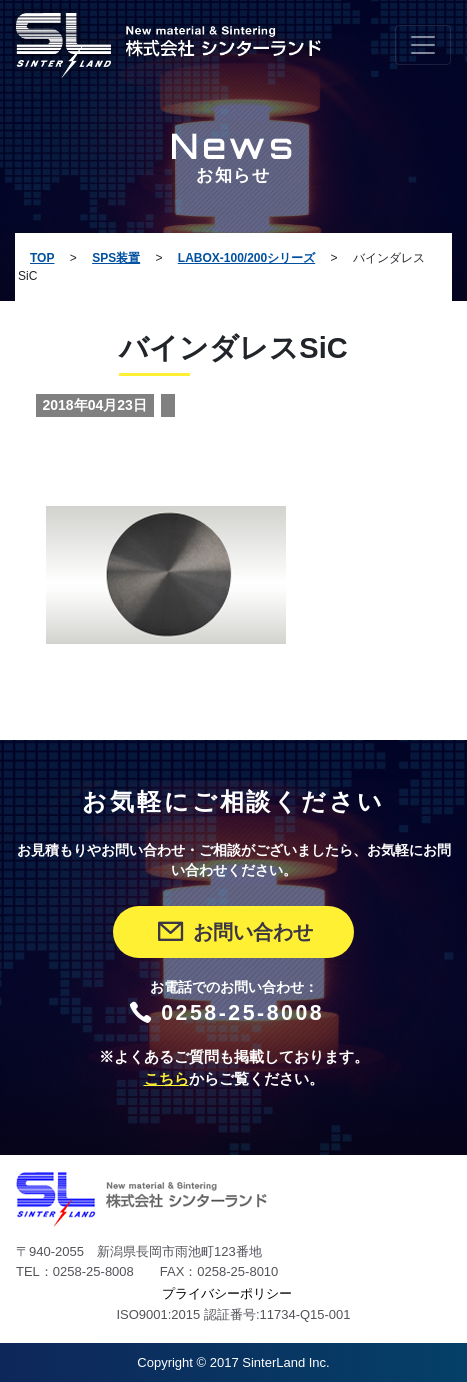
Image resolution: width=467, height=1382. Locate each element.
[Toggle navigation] (423, 45)
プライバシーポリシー (227, 1293)
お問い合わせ (233, 932)
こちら (166, 1079)
